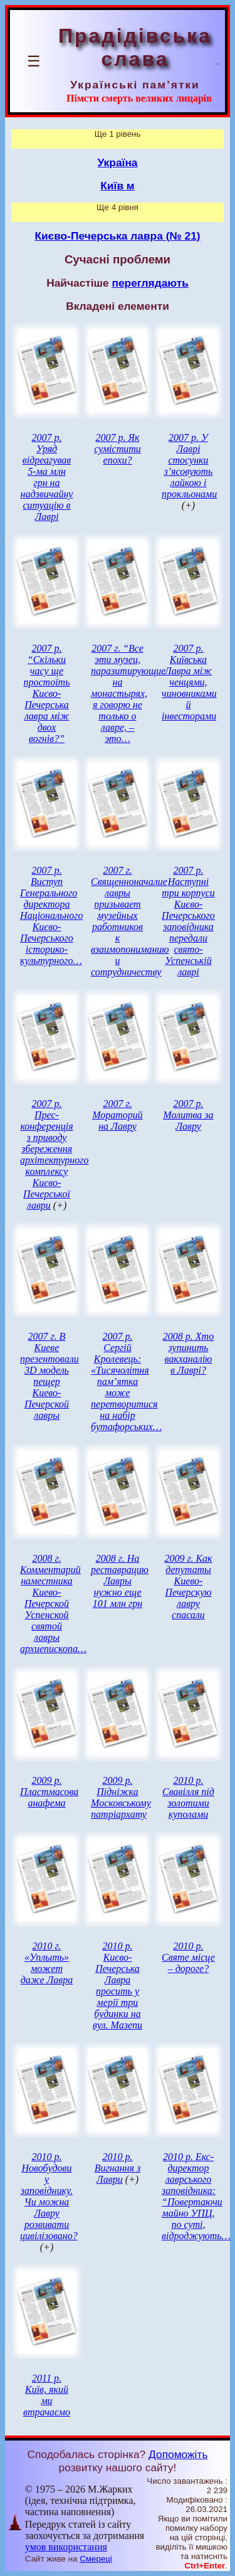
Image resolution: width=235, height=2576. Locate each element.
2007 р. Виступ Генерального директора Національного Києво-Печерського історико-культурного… (51, 915)
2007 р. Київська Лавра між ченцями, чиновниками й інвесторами (189, 682)
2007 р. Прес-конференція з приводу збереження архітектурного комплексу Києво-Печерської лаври (54, 1154)
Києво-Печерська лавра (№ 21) (117, 236)
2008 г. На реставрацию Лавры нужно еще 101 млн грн (120, 1581)
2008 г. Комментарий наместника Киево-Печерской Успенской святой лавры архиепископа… (53, 1603)
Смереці (96, 2558)
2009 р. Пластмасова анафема (49, 1791)
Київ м (117, 185)
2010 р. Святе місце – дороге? (188, 1957)
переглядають (150, 283)
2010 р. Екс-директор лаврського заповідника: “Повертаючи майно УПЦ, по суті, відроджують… (196, 2196)
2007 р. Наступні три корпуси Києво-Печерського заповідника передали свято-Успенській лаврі (188, 921)
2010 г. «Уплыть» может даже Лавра (47, 1963)
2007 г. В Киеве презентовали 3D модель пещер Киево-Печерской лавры (49, 1376)
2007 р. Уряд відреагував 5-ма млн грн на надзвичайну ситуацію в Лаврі (47, 477)
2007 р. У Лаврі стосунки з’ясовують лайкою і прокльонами (189, 465)
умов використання (66, 2547)
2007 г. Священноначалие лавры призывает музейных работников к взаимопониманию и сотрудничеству (130, 921)
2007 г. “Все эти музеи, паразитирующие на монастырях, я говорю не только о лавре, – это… (128, 693)
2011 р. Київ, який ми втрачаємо (46, 2395)
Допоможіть (178, 2454)
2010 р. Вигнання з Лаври (118, 2168)
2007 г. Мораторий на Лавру (117, 1115)
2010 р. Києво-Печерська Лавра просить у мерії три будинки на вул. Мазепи (117, 1985)
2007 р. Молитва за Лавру (188, 1115)
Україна (118, 162)
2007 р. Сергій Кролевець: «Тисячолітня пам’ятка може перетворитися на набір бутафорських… (126, 1381)
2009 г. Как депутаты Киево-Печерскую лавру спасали (188, 1586)
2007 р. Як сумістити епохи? (117, 448)
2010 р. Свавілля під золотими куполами (188, 1797)
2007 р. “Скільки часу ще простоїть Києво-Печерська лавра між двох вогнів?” (47, 693)
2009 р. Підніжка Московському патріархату (121, 1797)
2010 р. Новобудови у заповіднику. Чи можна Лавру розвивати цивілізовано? (49, 2196)
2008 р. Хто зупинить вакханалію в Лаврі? (188, 1353)
